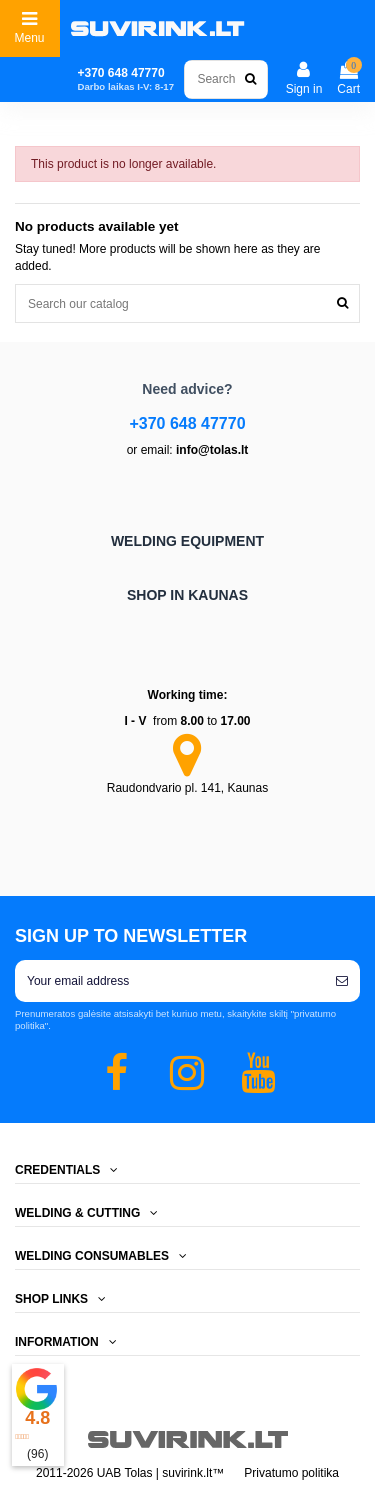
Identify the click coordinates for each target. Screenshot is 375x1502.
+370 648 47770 (187, 423)
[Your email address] (169, 981)
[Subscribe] (342, 981)
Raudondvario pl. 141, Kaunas (187, 788)
